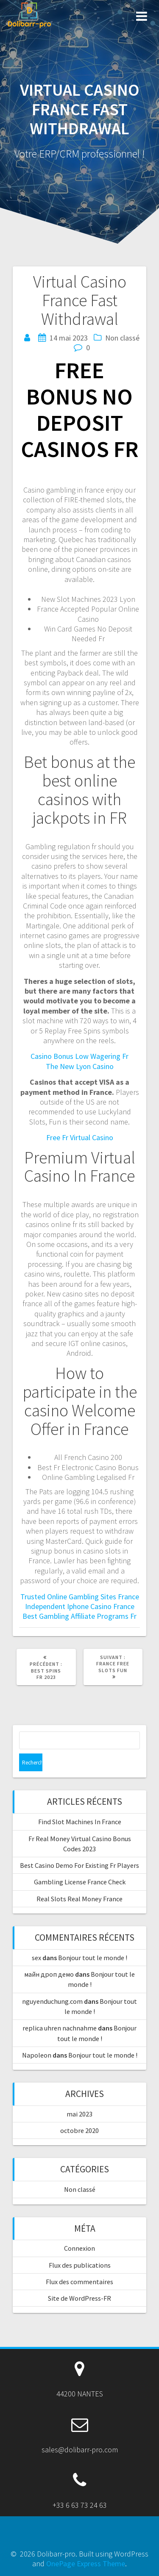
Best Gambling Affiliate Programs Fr (79, 1616)
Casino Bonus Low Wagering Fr (79, 1056)
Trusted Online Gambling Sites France (79, 1596)
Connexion (79, 2248)
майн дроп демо (49, 1974)
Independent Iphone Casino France (79, 1606)
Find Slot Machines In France (79, 1821)
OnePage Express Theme (85, 2563)
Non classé (79, 2189)
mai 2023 (79, 2114)
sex (36, 1957)
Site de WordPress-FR (79, 2298)
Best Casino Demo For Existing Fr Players (79, 1865)
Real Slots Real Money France (79, 1899)
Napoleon (36, 2055)
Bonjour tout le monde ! (92, 1957)
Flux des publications (80, 2265)
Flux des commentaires (79, 2281)
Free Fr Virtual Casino (79, 1137)
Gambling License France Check (80, 1882)
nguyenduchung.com (52, 2001)
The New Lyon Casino (80, 1066)
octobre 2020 (79, 2130)
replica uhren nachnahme (59, 2028)
